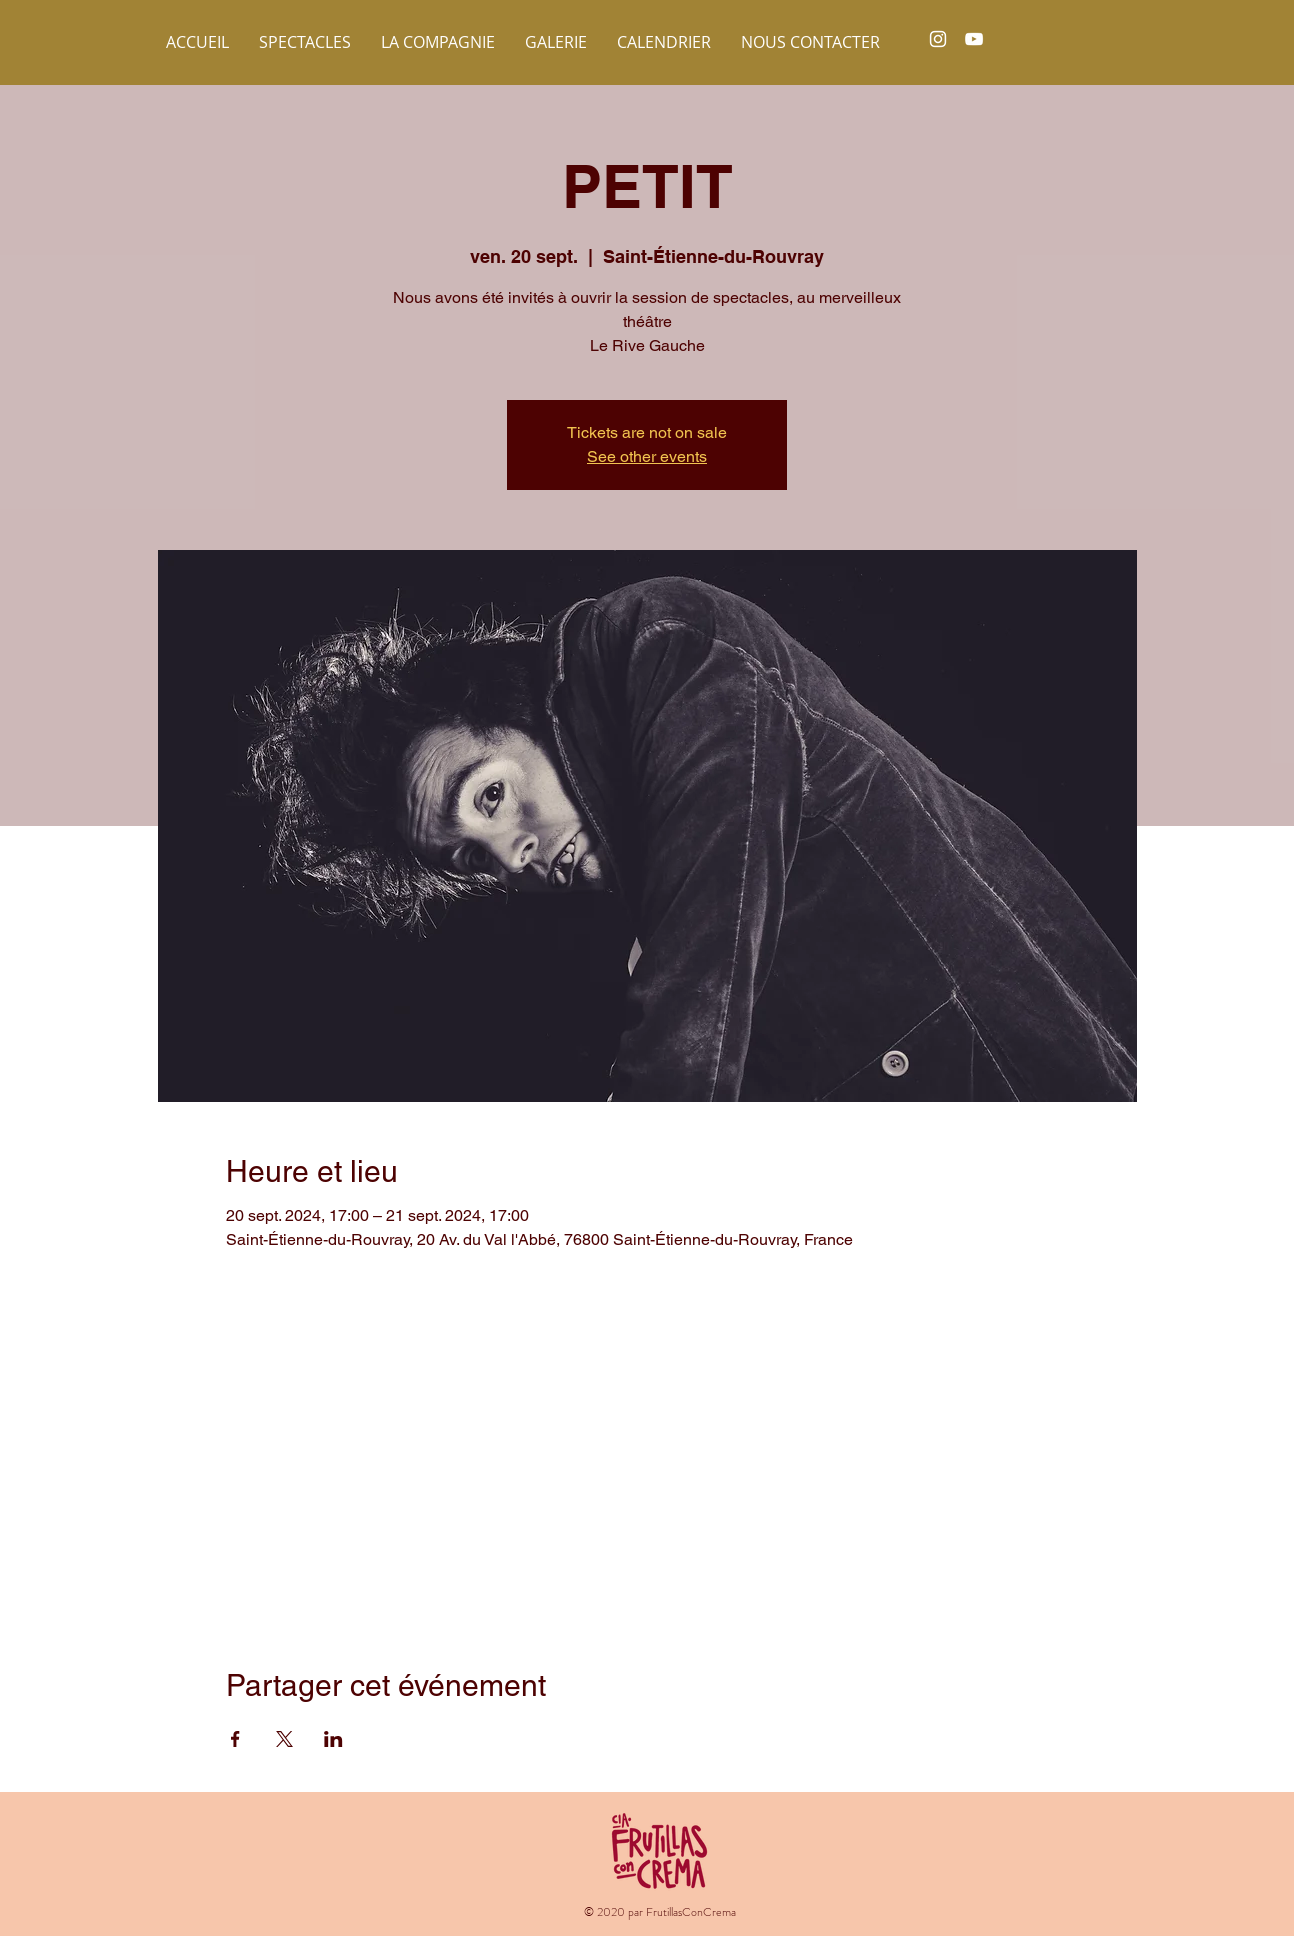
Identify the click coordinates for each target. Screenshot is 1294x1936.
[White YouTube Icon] (974, 39)
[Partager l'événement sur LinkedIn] (333, 1739)
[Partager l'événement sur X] (284, 1739)
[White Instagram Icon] (938, 39)
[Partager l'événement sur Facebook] (235, 1739)
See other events (647, 456)
